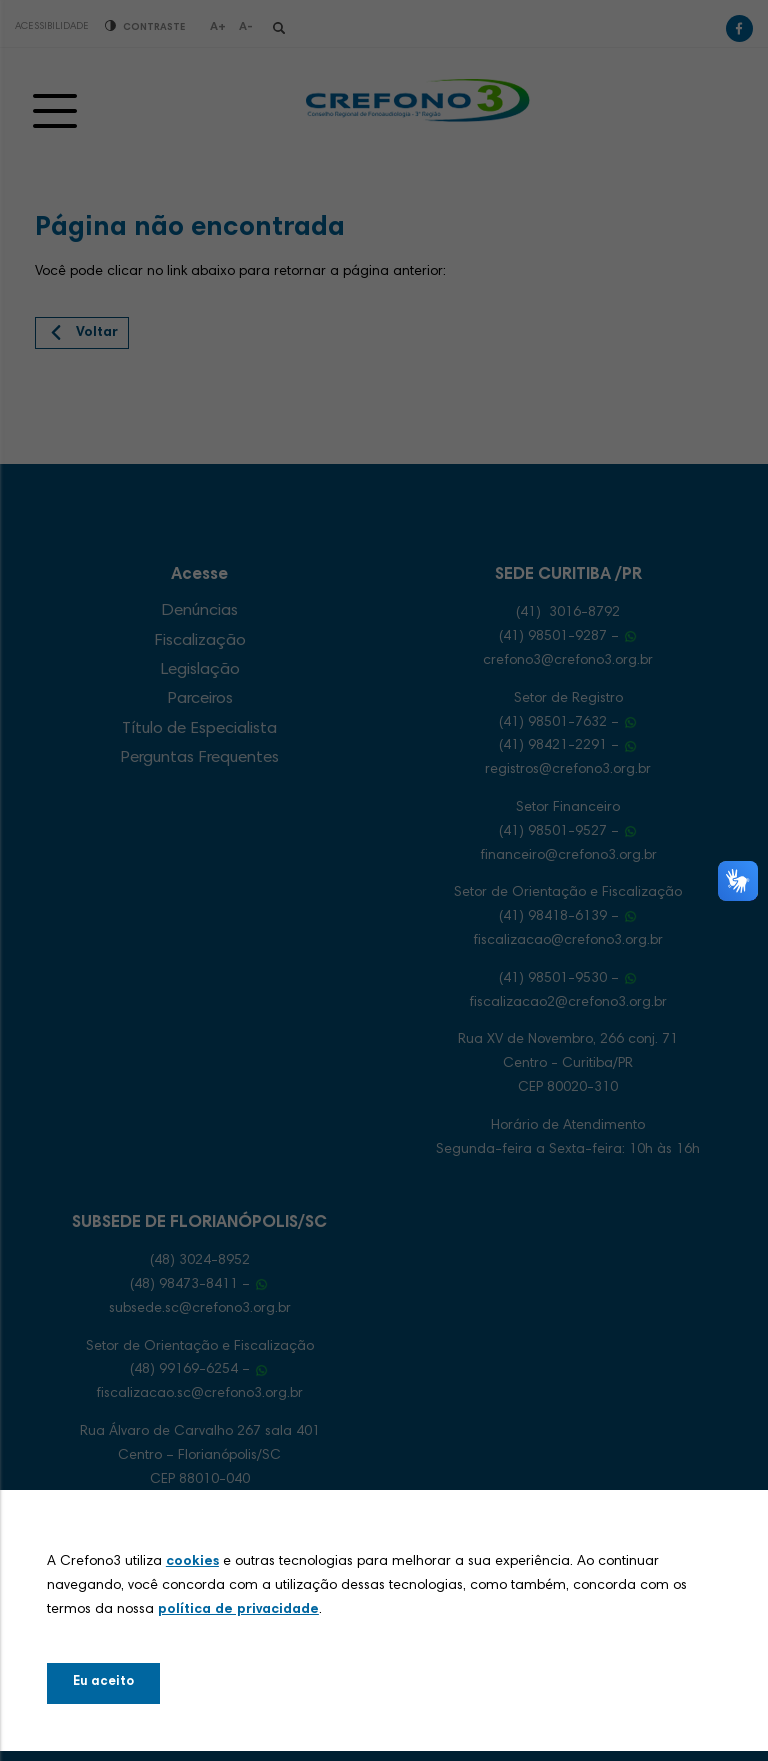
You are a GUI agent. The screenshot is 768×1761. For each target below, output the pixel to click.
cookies (192, 1562)
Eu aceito (103, 1682)
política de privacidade (238, 1610)
